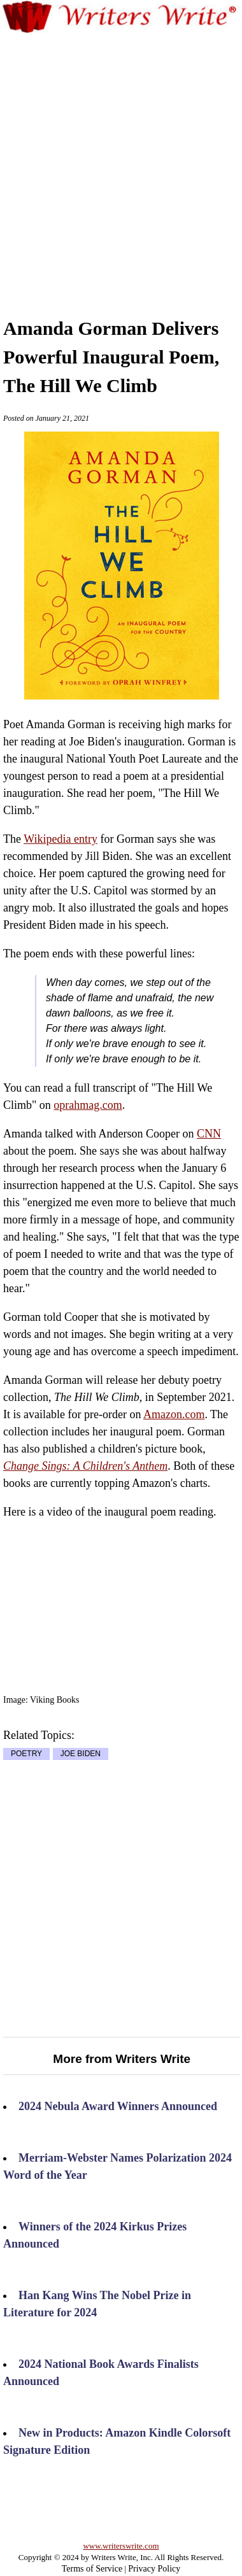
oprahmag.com (87, 1105)
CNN (209, 1133)
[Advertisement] (120, 162)
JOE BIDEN (80, 1753)
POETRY (26, 1753)
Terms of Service (92, 2568)
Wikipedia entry (60, 839)
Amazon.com (173, 1414)
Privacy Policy (154, 2568)
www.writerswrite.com (121, 2546)
